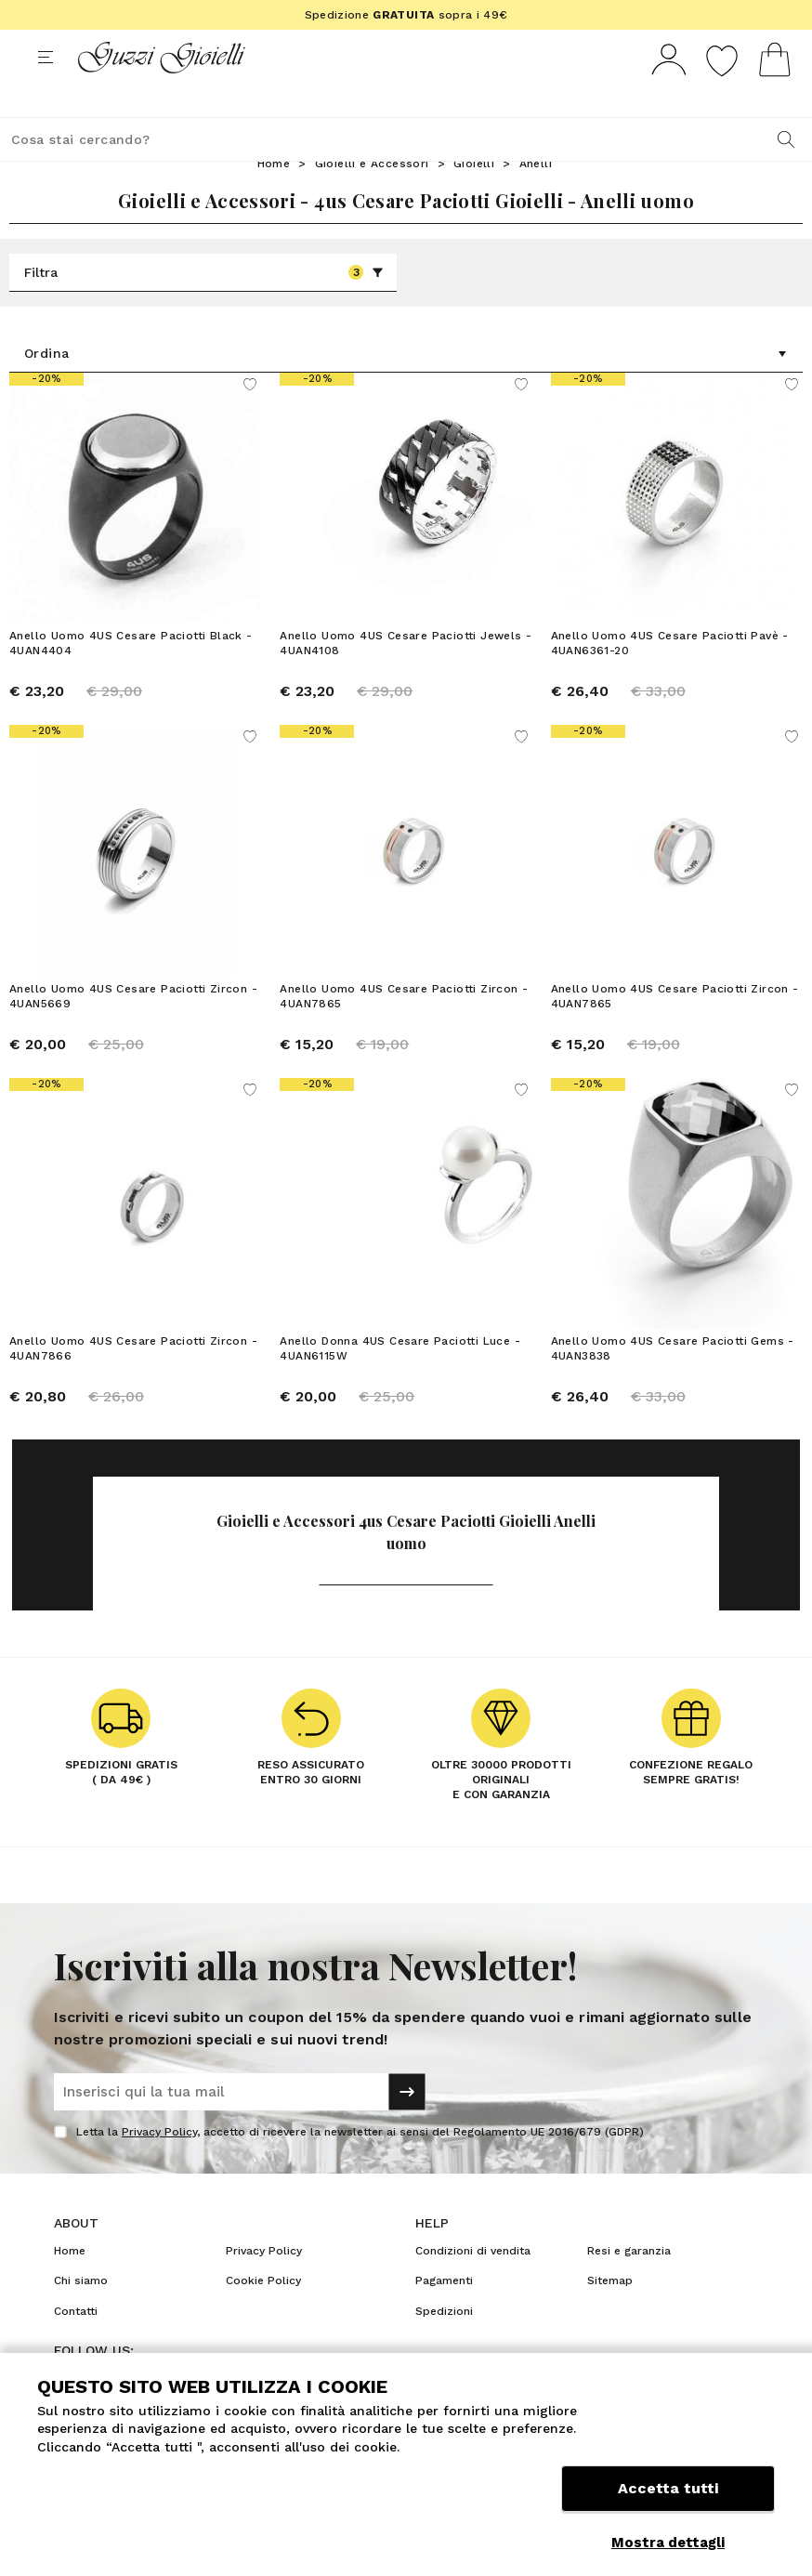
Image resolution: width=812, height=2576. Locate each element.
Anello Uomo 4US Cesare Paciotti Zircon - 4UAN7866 (133, 1383)
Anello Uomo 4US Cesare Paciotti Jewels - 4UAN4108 (405, 677)
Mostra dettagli (668, 2542)
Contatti (76, 2345)
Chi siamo (81, 2314)
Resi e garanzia (629, 2285)
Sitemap (610, 2314)
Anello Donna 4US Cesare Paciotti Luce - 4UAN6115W (400, 1383)
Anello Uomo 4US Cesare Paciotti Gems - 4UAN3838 (672, 1383)
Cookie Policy (263, 2314)
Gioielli (473, 197)
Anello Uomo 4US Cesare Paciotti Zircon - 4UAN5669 (133, 1031)
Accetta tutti (668, 2499)
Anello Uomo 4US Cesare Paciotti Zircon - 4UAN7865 (404, 1031)
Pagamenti (444, 2314)
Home (274, 197)
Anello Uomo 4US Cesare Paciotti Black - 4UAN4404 (131, 677)
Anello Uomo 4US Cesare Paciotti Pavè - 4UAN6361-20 (670, 677)
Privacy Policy (159, 2166)
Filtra (204, 306)
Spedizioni (444, 2345)
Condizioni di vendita (472, 2285)
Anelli (535, 197)
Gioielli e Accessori (372, 197)
